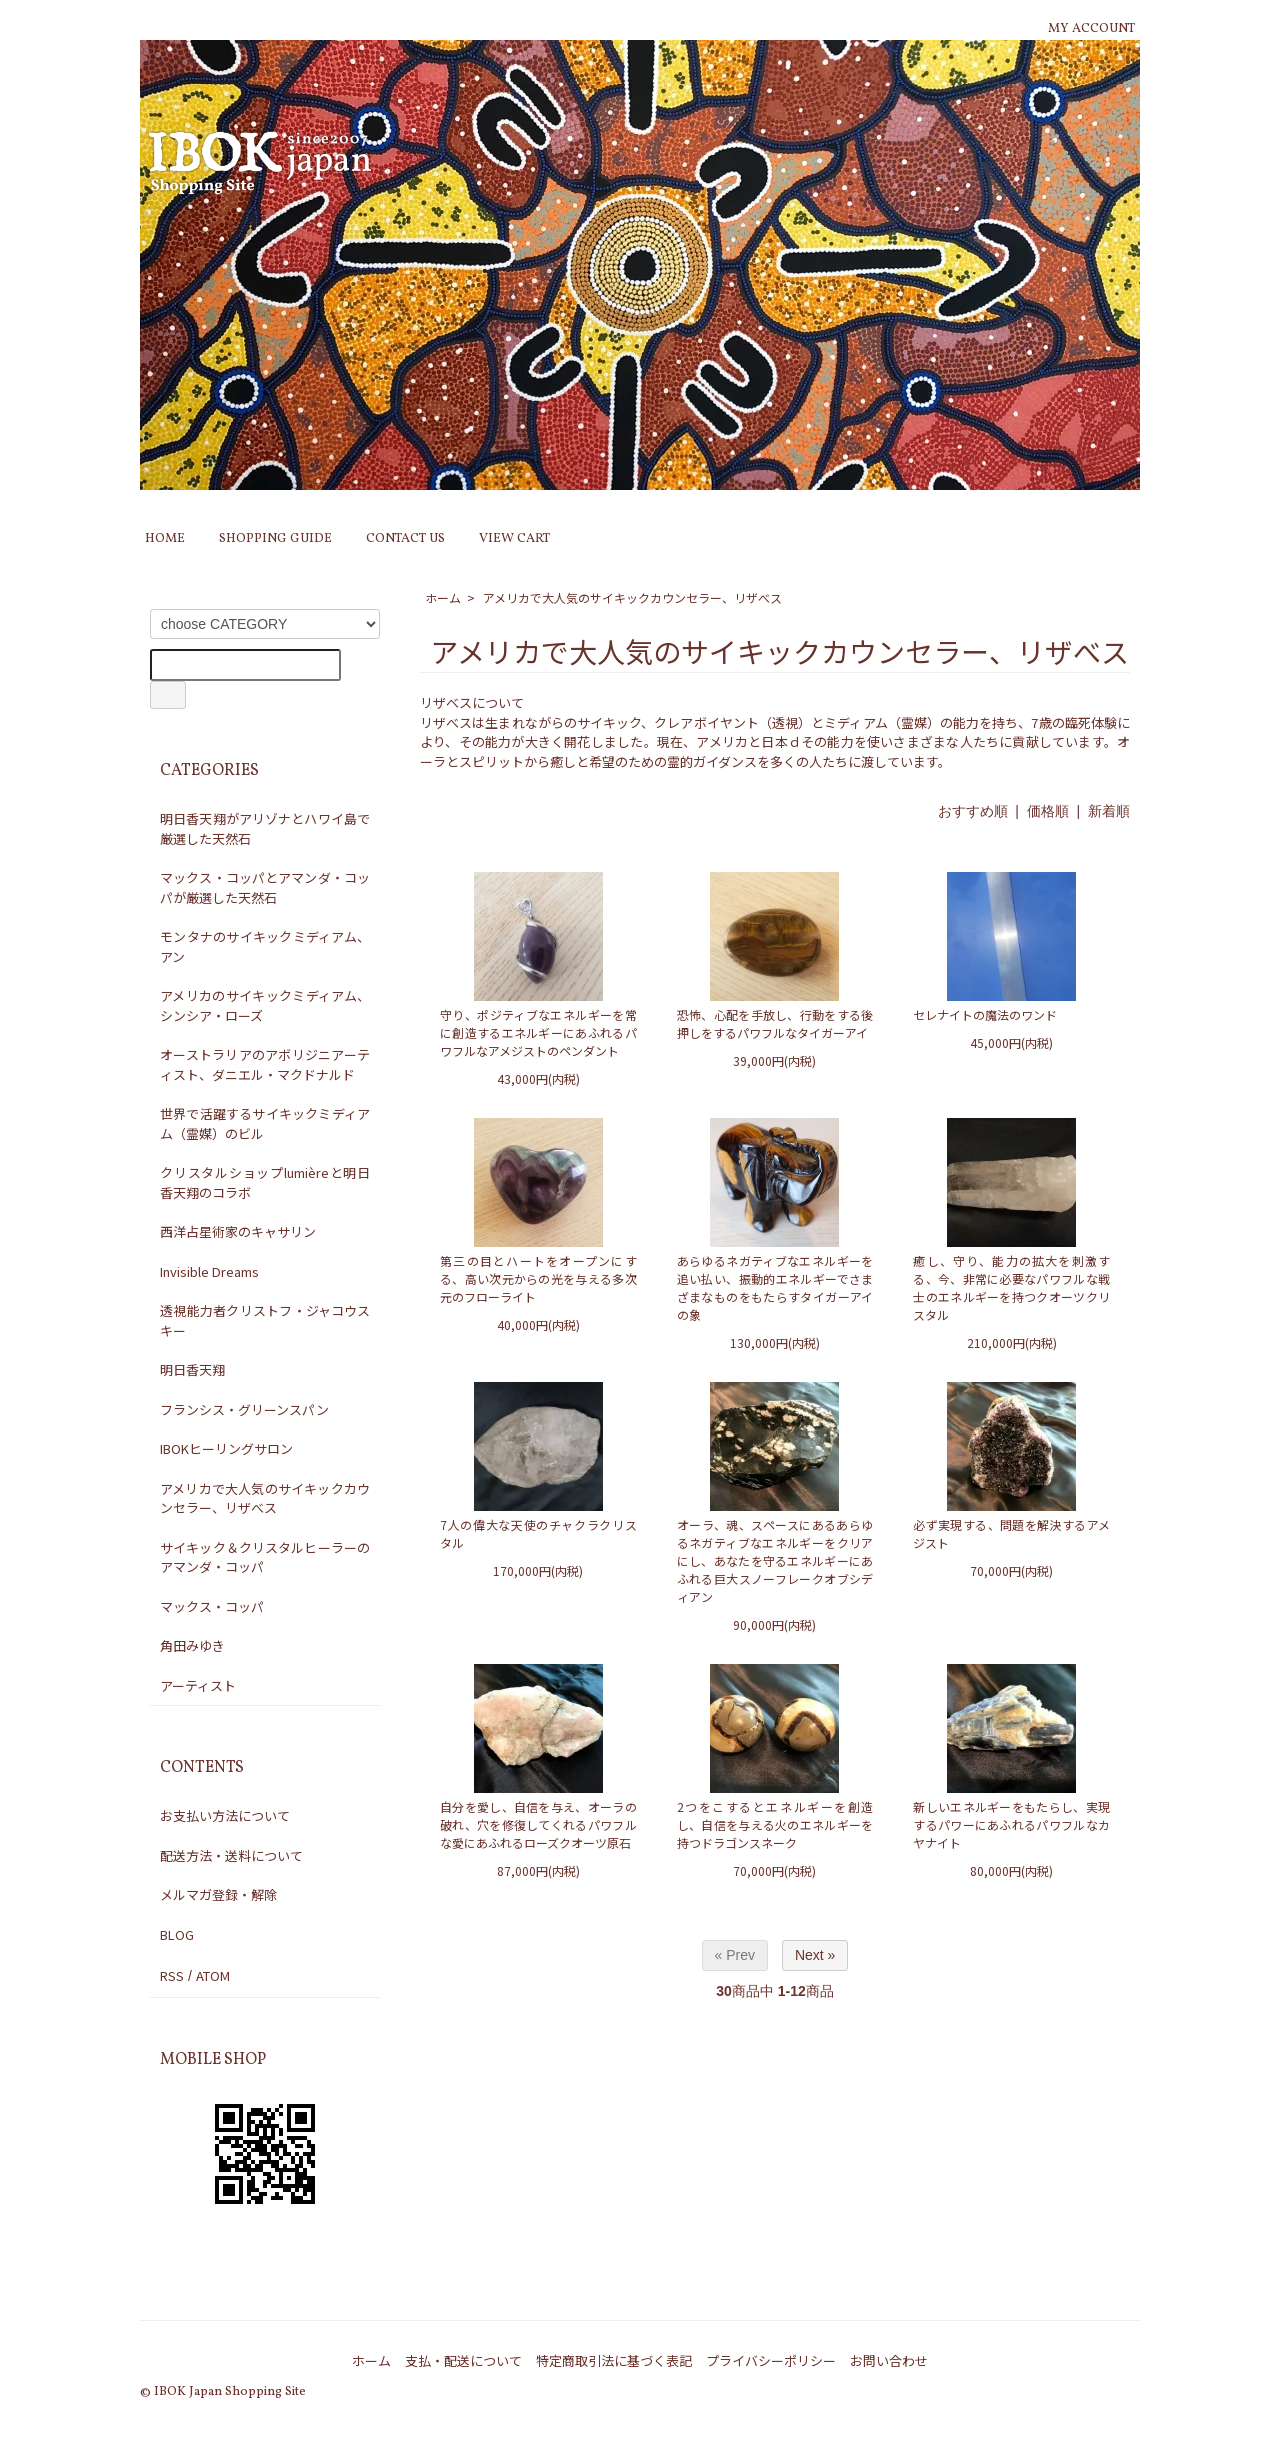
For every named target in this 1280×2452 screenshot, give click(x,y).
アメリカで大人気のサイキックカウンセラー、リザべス (632, 597)
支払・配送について (463, 2360)
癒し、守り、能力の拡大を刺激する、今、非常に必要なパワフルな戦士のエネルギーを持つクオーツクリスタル (1011, 1287)
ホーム (443, 597)
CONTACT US (405, 539)
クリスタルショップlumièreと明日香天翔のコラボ (265, 1182)
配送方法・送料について (231, 1855)
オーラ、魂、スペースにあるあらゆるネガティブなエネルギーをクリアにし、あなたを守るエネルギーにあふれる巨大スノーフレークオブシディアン (775, 1560)
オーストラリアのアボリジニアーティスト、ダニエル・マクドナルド (265, 1064)
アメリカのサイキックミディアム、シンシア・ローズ (265, 1005)
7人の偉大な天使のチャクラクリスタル (538, 1533)
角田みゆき (192, 1645)
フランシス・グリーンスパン (244, 1409)
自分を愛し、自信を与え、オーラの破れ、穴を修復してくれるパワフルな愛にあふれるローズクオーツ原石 (538, 1824)
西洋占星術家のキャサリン (238, 1231)
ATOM (213, 1975)
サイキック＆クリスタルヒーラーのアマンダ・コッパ (265, 1557)
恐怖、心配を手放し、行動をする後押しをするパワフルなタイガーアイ (775, 1023)
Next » (815, 1955)
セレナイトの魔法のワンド (985, 1014)
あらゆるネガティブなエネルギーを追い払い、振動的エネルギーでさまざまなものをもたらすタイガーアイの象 (775, 1287)
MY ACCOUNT (1091, 29)
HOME (165, 539)
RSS (172, 1975)
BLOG (177, 1934)
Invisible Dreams (209, 1271)
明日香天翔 (192, 1369)
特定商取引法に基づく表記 (614, 2360)
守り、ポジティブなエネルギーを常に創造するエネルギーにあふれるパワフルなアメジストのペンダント (538, 1032)
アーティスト (198, 1685)
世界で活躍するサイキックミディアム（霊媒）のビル (265, 1123)
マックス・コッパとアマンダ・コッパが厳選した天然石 (265, 887)
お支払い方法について (225, 1815)
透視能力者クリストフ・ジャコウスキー (265, 1320)
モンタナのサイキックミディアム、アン (265, 946)
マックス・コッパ (212, 1606)
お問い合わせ (889, 2360)
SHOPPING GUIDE (275, 539)
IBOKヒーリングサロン (226, 1448)
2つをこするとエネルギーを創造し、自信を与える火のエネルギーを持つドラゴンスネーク (775, 1824)
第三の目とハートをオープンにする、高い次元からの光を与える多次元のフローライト (538, 1278)
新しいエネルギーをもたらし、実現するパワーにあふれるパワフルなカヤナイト (1011, 1824)
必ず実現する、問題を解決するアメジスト (1011, 1533)
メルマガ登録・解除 (218, 1894)
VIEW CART (514, 539)
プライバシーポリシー (771, 2360)
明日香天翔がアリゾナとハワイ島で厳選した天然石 (265, 828)
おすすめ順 (973, 811)
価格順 (1048, 811)
